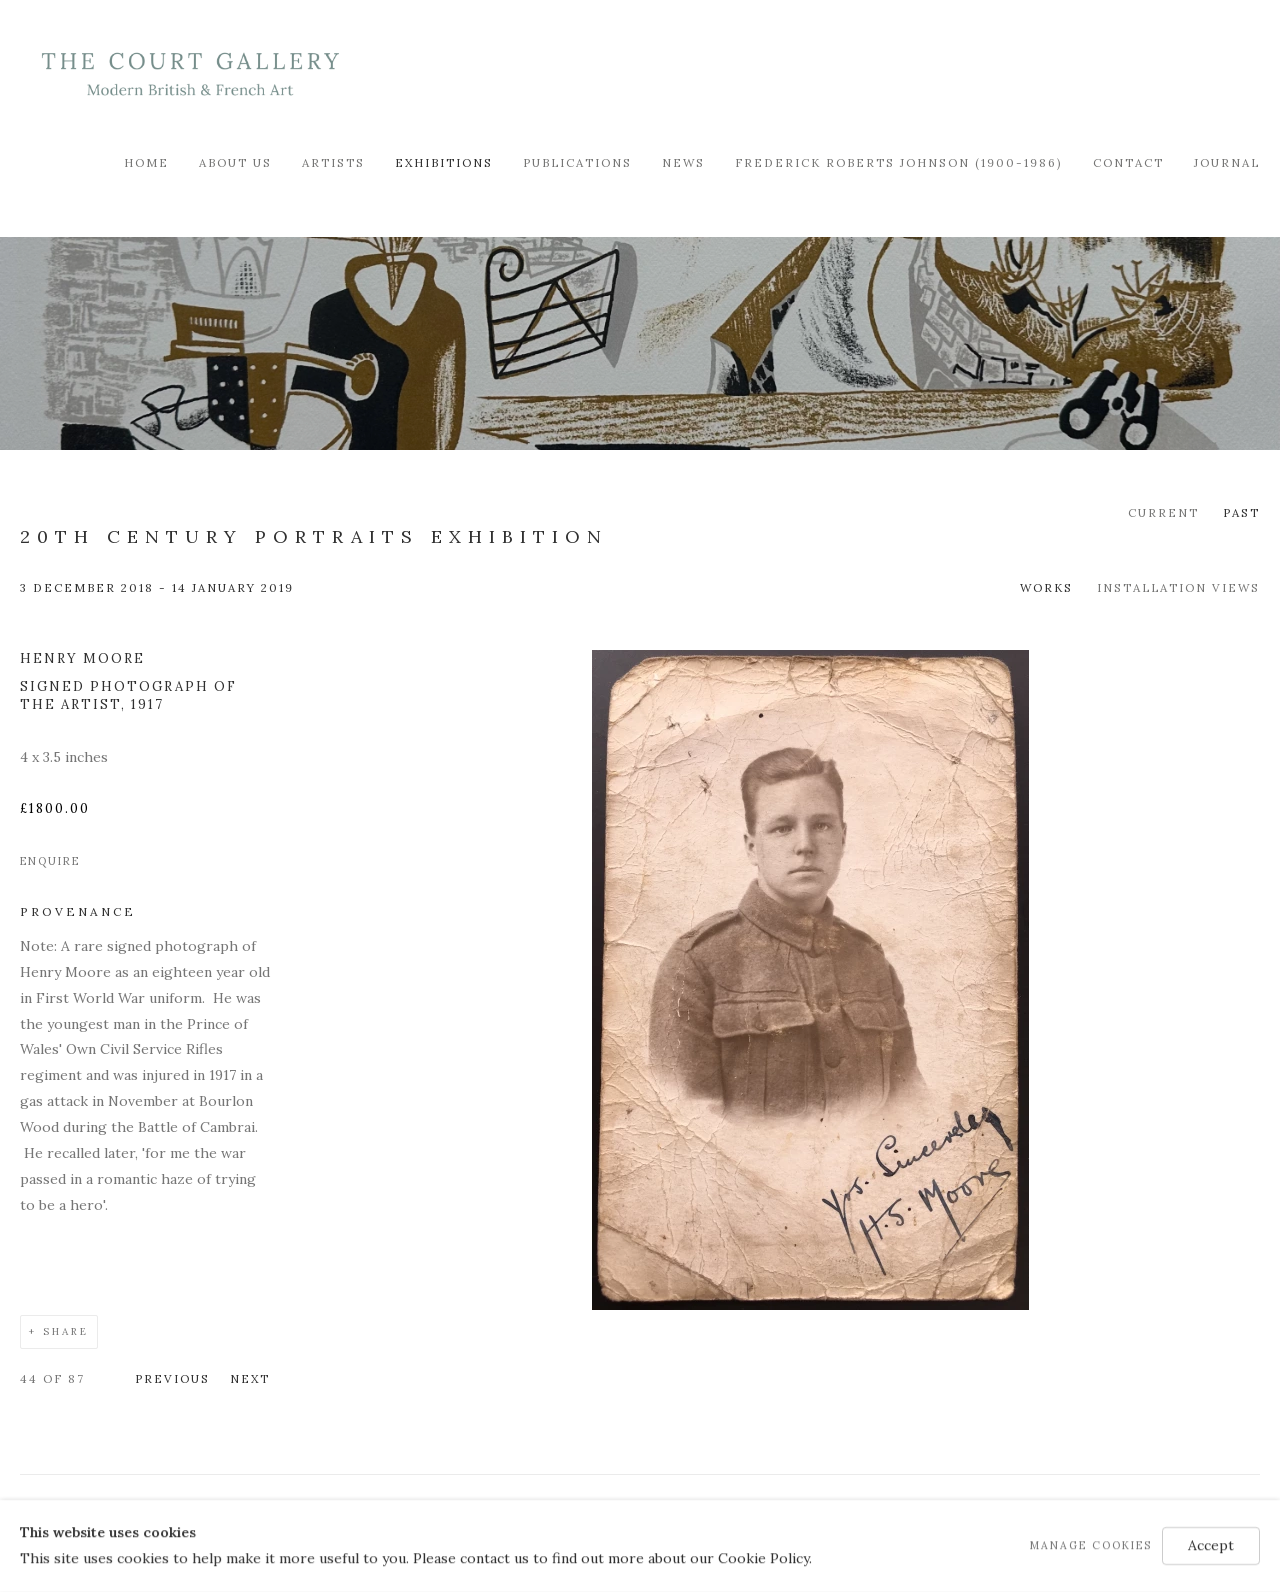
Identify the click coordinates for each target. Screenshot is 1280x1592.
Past (1241, 512)
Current (1163, 512)
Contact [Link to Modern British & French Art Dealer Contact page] (1128, 162)
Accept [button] (1211, 1545)
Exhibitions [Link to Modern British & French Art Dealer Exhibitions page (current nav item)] (444, 162)
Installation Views (1178, 587)
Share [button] (66, 1331)
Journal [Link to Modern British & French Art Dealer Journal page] (1227, 162)
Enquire (50, 861)
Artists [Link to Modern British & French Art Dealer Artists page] (333, 162)
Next (250, 1378)
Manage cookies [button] (1091, 1545)
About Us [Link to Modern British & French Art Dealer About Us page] (235, 162)
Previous (172, 1378)
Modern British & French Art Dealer (190, 74)
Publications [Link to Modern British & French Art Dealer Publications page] (577, 162)
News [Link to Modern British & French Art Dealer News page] (683, 162)
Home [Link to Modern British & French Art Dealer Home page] (146, 162)
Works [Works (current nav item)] (1046, 587)
